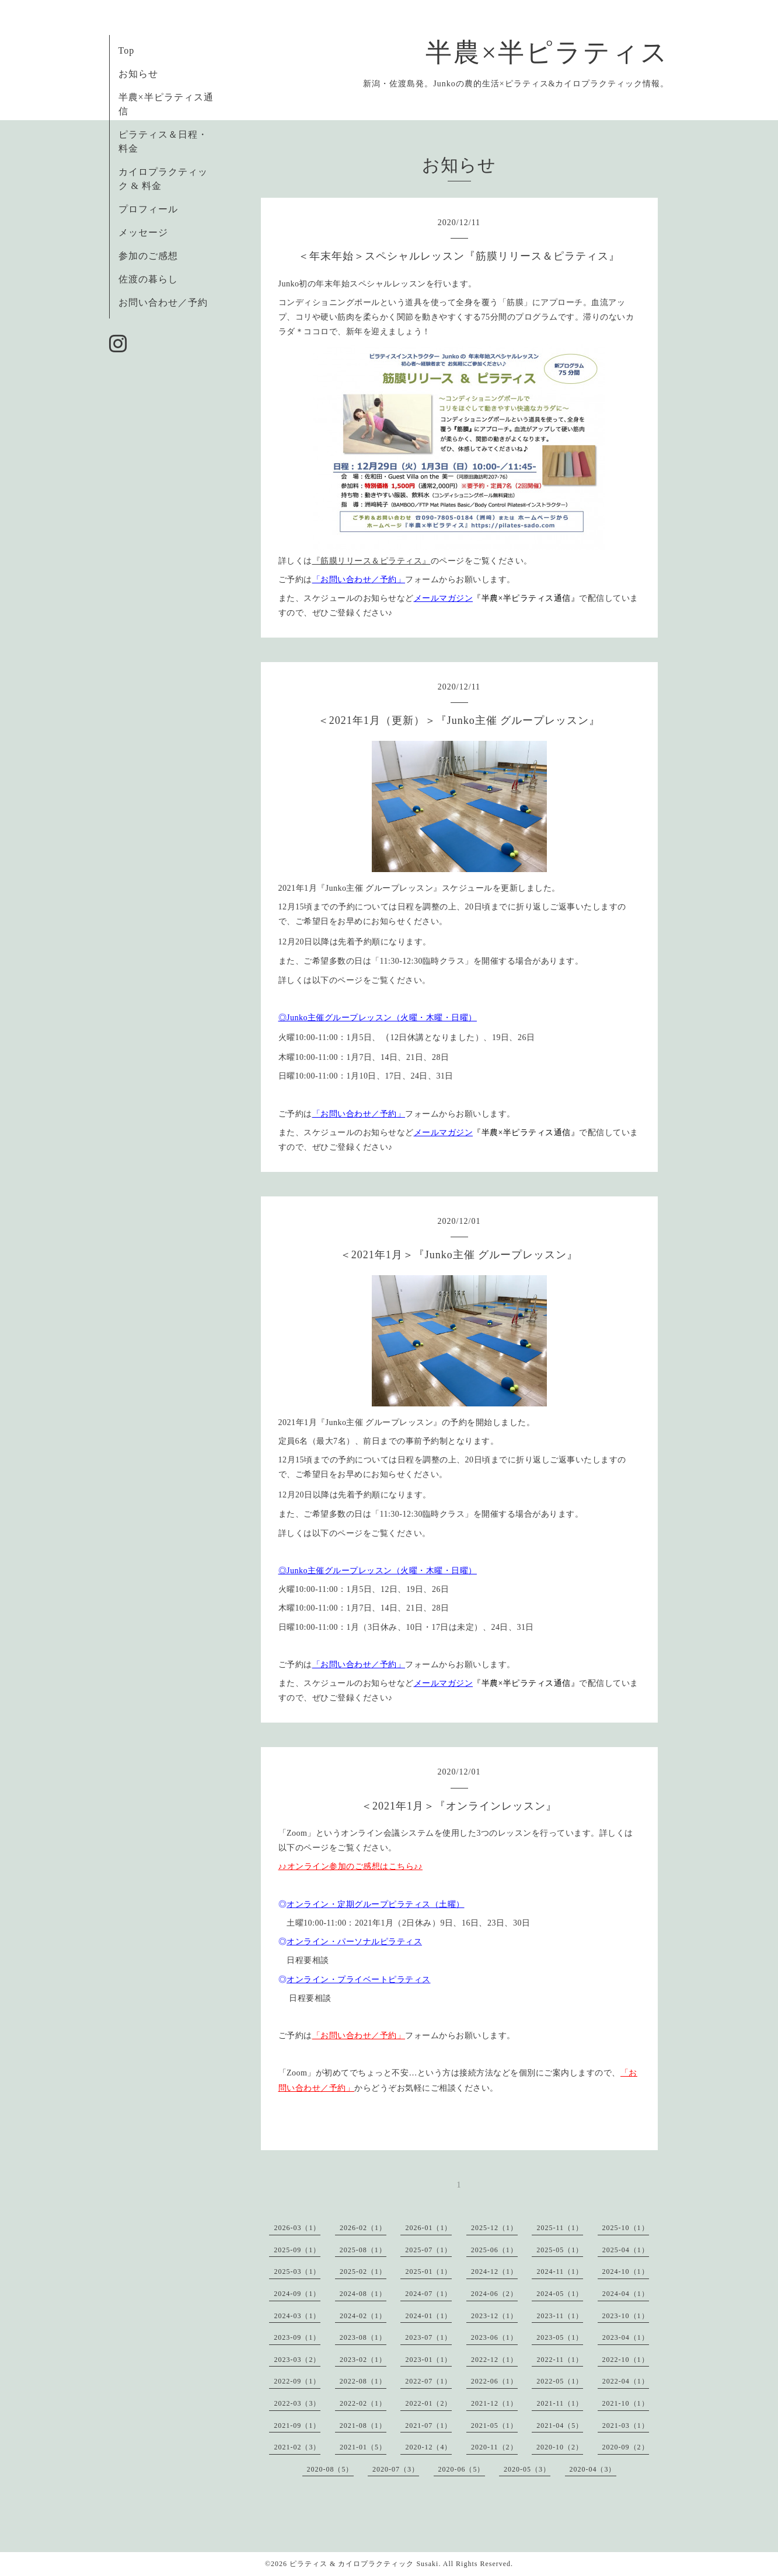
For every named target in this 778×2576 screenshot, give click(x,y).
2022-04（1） (625, 2381)
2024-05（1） (559, 2294)
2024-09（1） (297, 2294)
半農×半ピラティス (547, 52)
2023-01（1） (428, 2360)
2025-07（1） (428, 2250)
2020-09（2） (625, 2447)
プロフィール (148, 209)
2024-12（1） (494, 2271)
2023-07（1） (428, 2337)
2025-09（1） (297, 2250)
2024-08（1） (363, 2294)
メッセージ (143, 232)
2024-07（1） (428, 2294)
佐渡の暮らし (148, 279)
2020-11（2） (494, 2447)
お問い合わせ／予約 (163, 302)
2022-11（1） (559, 2360)
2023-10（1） (625, 2316)
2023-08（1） (363, 2337)
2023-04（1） (625, 2337)
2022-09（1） (297, 2381)
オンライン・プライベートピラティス (359, 1979)
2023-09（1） (297, 2337)
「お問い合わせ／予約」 (359, 579)
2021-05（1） (494, 2425)
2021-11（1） (559, 2403)
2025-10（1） (625, 2228)
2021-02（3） (297, 2447)
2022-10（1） (625, 2360)
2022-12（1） (494, 2360)
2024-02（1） (363, 2316)
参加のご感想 (148, 256)
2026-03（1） (297, 2228)
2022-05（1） (559, 2381)
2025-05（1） (559, 2250)
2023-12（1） (494, 2316)
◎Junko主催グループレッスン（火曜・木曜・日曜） (377, 1017)
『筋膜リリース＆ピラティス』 (371, 560)
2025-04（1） (625, 2250)
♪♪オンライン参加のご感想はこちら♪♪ (350, 1866)
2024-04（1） (625, 2294)
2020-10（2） (559, 2447)
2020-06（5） (461, 2469)
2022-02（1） (363, 2403)
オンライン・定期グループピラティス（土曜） (376, 1904)
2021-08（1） (363, 2425)
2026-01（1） (428, 2228)
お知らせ (138, 74)
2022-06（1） (494, 2381)
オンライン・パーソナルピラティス (354, 1941)
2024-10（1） (625, 2271)
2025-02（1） (363, 2271)
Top (126, 50)
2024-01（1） (428, 2316)
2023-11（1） (559, 2316)
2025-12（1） (494, 2228)
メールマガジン (443, 598)
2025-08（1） (363, 2250)
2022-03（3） (297, 2403)
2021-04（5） (559, 2425)
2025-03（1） (297, 2271)
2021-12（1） (494, 2403)
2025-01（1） (428, 2271)
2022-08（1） (363, 2381)
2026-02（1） (363, 2228)
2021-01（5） (363, 2447)
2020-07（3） (395, 2469)
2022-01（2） (428, 2403)
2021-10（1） (625, 2403)
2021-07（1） (428, 2425)
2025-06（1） (494, 2250)
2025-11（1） (559, 2228)
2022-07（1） (428, 2381)
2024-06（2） (494, 2294)
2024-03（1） (297, 2316)
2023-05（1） (559, 2337)
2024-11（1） (559, 2271)
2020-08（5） (330, 2469)
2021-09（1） (297, 2425)
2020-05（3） (527, 2469)
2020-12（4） (428, 2447)
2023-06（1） (494, 2337)
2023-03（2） (297, 2360)
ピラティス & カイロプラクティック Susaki (363, 2564)
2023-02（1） (363, 2360)
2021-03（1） (625, 2425)
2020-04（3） (593, 2469)
